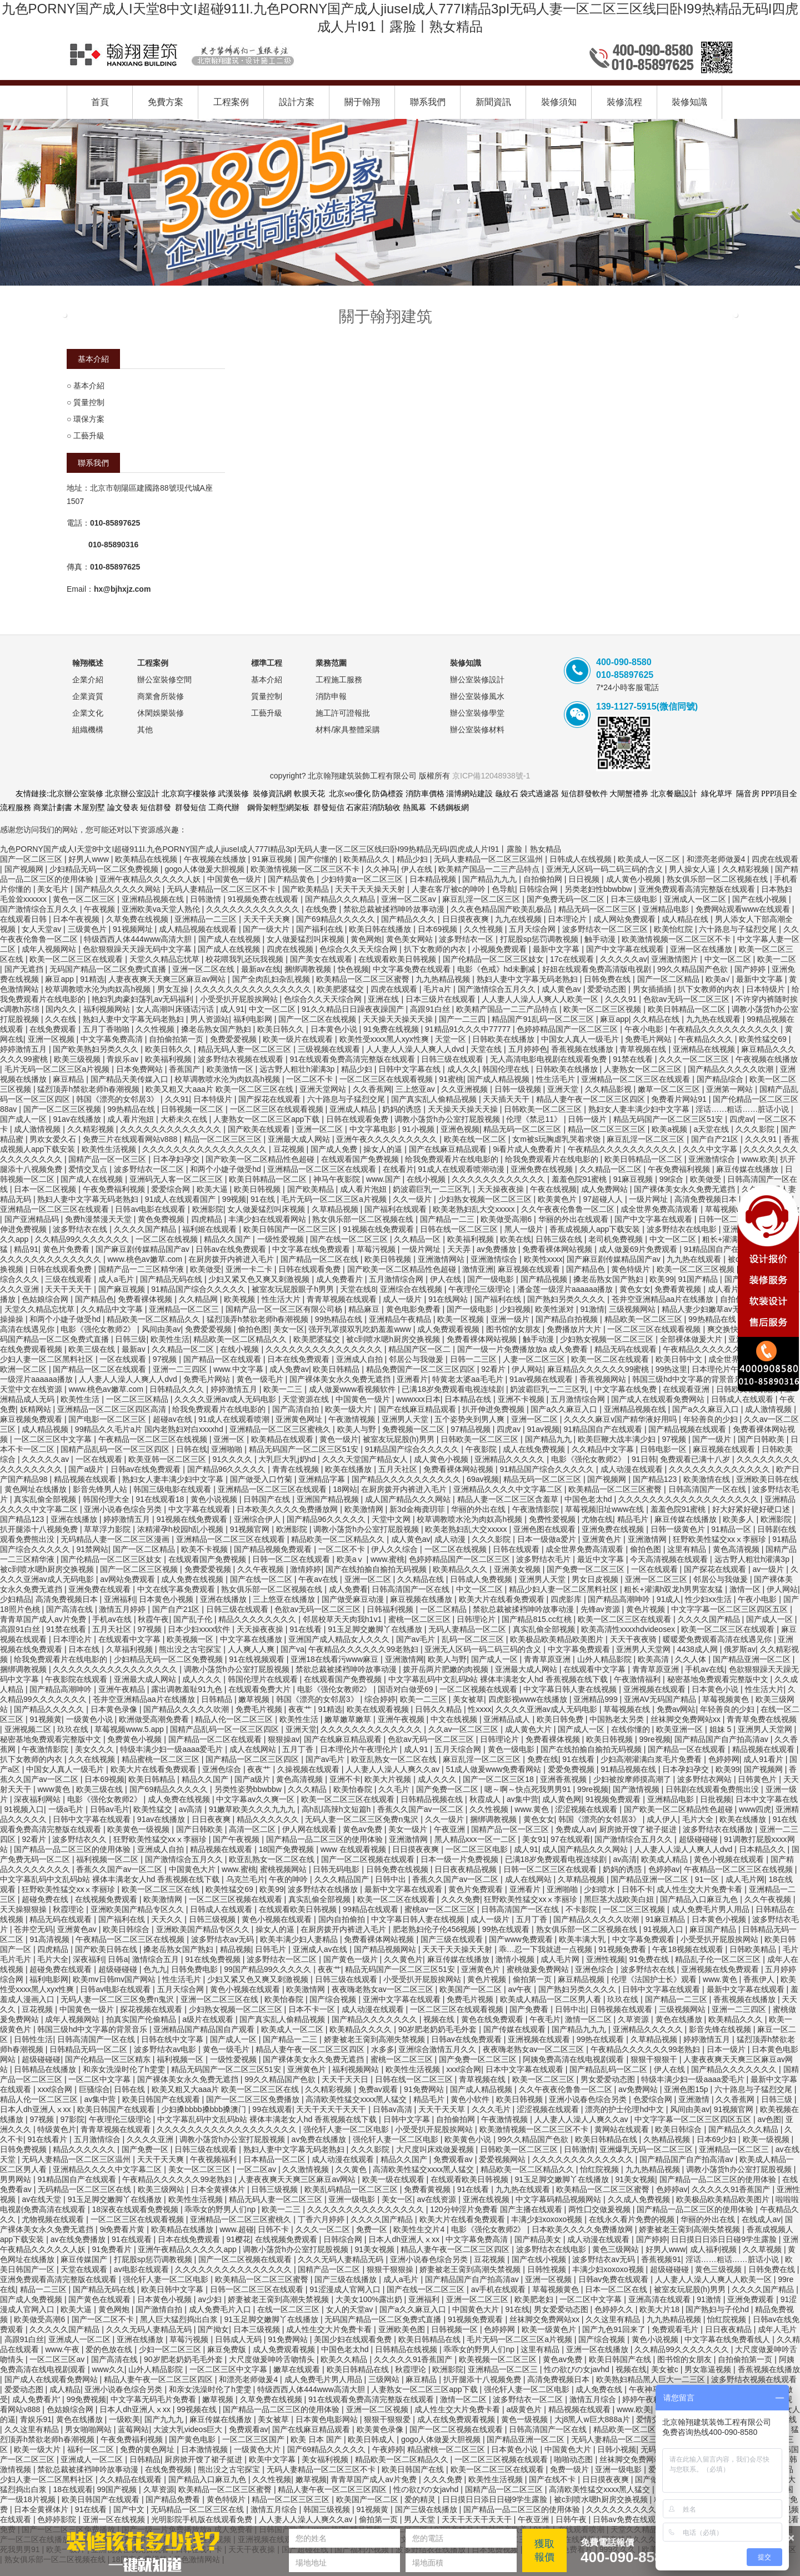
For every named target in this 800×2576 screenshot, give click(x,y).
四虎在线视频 (291, 949)
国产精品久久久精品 (341, 899)
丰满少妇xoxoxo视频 (547, 2219)
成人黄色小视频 (634, 879)
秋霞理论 (69, 1909)
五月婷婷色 (527, 1049)
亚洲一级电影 (352, 2199)
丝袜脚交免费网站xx (687, 1719)
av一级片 (770, 1569)
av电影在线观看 (142, 2269)
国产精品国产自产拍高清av (722, 1739)
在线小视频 (427, 1179)
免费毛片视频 (260, 1709)
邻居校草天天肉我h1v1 (343, 1619)
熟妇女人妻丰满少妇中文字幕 (640, 1109)
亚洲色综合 (222, 1769)
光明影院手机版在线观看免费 (202, 2519)
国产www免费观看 (521, 1939)
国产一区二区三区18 (499, 1779)
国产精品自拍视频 (568, 1319)
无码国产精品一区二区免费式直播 (108, 969)
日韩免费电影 (195, 1969)
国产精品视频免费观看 (274, 1549)
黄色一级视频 (525, 2419)
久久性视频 (484, 929)
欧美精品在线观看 (283, 1439)
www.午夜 (63, 2349)
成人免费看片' (37, 2399)
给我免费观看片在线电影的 (453, 1159)
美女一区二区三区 (200, 2169)
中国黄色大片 (193, 1869)
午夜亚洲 (450, 1829)
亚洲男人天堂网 (644, 1649)
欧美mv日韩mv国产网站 (115, 1979)
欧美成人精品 (665, 1859)
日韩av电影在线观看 (151, 1209)
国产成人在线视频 (230, 939)
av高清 (192, 1809)
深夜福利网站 (38, 1799)
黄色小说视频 (215, 1499)
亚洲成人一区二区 (696, 899)
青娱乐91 (36, 2419)
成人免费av (289, 1369)
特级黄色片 (56, 2129)
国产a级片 (87, 1469)
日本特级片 (766, 989)
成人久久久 (202, 1679)
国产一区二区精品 (669, 979)
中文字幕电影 (373, 1129)
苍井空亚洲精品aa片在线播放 (664, 1299)
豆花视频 (290, 1149)
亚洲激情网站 (442, 1259)
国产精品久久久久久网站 (119, 889)
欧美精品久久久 (461, 1569)
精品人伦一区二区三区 (235, 1719)
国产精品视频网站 (386, 1949)
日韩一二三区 (474, 1359)
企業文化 (87, 712)
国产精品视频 (545, 1279)
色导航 (503, 889)
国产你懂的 (318, 859)
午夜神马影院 (653, 2389)
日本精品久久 (763, 1849)
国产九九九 (165, 2419)
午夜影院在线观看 (77, 1679)
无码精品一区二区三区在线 (85, 2189)
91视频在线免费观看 (379, 1229)
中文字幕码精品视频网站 (559, 2199)
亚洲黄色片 (602, 1539)
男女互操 (174, 989)
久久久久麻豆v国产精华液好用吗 (621, 1419)
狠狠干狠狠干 (655, 2059)
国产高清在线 (70, 1609)
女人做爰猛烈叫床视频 (307, 939)
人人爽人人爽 (252, 1649)
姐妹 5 (721, 1729)
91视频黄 (45, 1719)
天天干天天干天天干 (332, 2109)
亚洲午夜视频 (402, 1719)
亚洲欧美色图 (402, 2329)
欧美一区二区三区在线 (162, 1889)
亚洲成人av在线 (321, 1949)
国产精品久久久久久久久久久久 (407, 1479)
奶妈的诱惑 (402, 1109)
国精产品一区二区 (330, 2269)
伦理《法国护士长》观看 (655, 1979)
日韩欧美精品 (753, 1949)
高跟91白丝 (431, 1009)
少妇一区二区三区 (171, 2349)
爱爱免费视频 (572, 1769)
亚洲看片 (412, 1379)
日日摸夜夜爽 (466, 919)
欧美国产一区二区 (471, 1989)
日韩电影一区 (664, 1449)
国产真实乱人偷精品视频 (435, 1099)
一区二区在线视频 (168, 1239)
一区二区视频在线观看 (479, 1689)
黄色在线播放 (680, 2019)
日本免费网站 (140, 1069)
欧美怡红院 (674, 929)
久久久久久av (623, 959)
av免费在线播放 (320, 2139)
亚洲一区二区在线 (204, 969)
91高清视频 (50, 1939)
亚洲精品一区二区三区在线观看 (636, 1079)
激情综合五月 (156, 1959)
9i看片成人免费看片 (528, 1149)
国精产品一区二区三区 (505, 2489)
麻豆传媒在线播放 (748, 1169)
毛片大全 (699, 1819)
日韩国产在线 (267, 1499)
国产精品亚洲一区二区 (753, 1659)
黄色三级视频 (719, 2269)
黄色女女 (635, 1289)
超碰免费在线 (46, 1899)
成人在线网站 (253, 1749)
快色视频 (353, 969)
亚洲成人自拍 (360, 1359)
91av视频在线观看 (542, 1379)
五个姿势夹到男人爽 (470, 1419)
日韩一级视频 (518, 1089)
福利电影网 (253, 1019)
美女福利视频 (326, 2459)
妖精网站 (36, 1409)
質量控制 (88, 402)
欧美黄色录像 (381, 2429)
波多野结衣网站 (705, 1779)
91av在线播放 (78, 1119)
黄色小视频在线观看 (730, 1859)
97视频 (166, 1359)
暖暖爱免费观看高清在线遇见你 (718, 1639)
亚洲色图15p (687, 2089)
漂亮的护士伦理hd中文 (625, 2109)
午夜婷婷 (387, 2449)
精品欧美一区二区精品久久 (154, 1319)
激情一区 (746, 1589)
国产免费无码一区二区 (567, 899)
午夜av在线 (319, 1579)
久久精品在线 (657, 1019)
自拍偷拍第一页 (177, 1039)
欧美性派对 (555, 1309)
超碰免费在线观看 (61, 1969)
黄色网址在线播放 (36, 1489)
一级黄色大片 (258, 2449)
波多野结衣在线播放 (719, 1829)
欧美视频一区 (191, 1639)
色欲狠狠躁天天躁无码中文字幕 (138, 949)
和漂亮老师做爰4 (717, 859)
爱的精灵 (421, 2499)
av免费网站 (639, 2089)
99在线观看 (272, 2109)
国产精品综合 (721, 1079)
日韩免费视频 (24, 2149)
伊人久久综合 (395, 1549)
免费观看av (454, 2159)
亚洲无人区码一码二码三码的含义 (605, 869)
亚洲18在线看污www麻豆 (336, 1659)
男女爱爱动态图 (609, 2079)
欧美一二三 (283, 1389)
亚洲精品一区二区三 (185, 1309)
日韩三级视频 (213, 1919)
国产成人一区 (24, 1119)
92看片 (494, 1369)
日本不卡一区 (312, 2009)
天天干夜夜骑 (634, 1639)
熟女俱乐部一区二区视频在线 (718, 879)
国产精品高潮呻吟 (620, 1599)
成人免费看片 (340, 1279)
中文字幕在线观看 (200, 1509)
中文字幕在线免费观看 (312, 1249)
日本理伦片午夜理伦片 (732, 1369)
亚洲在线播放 (75, 1519)
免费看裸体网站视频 (558, 1249)
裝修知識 (689, 102)
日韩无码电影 (337, 1869)
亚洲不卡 (345, 1779)
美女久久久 (95, 1749)
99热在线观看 (507, 1929)
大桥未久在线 (185, 1119)
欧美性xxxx (543, 1259)
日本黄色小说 (335, 1029)
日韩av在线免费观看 (232, 1249)
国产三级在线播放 (346, 2279)
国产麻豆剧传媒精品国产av (144, 1249)
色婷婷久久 (615, 2309)
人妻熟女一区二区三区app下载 (267, 1119)
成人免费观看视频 (449, 1329)
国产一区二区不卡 (104, 2319)
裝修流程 (624, 102)
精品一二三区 (44, 2289)
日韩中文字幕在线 (410, 1069)
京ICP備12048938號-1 (491, 775)
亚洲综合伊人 (258, 1519)
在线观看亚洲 (687, 1389)
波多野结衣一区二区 (150, 1169)
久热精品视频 (667, 2139)
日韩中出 (391, 1879)
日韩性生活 (33, 2039)
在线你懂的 (631, 1729)
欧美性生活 (170, 1339)
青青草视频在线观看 (343, 1299)
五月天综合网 (533, 929)
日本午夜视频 (77, 919)
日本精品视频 (433, 879)
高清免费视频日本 (706, 1199)
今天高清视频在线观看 (670, 1559)
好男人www (89, 859)
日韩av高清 (393, 2109)
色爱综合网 (653, 2099)
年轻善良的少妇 (711, 1419)
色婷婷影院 (57, 2519)
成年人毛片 (777, 2329)
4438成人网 (698, 1649)
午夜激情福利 (638, 1679)
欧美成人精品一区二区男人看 (551, 1999)
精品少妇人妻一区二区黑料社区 (564, 1589)
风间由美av (161, 1329)
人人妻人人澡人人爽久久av (394, 1769)
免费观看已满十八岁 (696, 1459)
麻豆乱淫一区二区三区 (482, 899)
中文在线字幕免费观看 (177, 1589)
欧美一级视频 (767, 2139)
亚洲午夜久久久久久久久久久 (387, 1139)
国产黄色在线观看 (100, 2299)
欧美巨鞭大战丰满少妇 (618, 1439)
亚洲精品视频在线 (154, 899)
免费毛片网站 (649, 1039)
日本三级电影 (635, 899)
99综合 (672, 1179)
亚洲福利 (119, 1599)
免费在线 (542, 1759)
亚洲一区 (230, 1439)
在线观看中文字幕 (130, 1639)
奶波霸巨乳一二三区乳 (433, 1189)
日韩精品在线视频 (407, 2349)
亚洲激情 (695, 2099)
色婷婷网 (723, 1759)
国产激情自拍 (160, 2309)
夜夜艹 (301, 1709)
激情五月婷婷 (123, 1609)
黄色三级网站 (616, 2249)
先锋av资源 (601, 1609)
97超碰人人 (603, 1199)
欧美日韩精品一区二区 (688, 1009)
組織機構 (87, 729)
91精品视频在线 (629, 1769)
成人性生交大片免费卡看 (700, 1889)
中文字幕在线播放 (252, 1639)
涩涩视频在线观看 (587, 1809)
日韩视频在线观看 (622, 2009)
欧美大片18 (660, 2309)
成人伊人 (662, 1819)
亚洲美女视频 (518, 1569)
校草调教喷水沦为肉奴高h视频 (99, 989)
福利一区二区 (91, 2449)
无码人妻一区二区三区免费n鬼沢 (363, 1819)
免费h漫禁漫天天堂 (99, 1219)
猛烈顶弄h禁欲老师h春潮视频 (89, 1089)
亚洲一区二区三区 (657, 1579)
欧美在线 (515, 1239)
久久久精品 (308, 1789)
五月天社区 (398, 1469)
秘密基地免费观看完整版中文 (719, 1679)
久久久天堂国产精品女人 (366, 1459)
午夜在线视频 (553, 1189)
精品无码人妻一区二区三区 (245, 1049)
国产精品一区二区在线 (321, 1259)
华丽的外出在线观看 (574, 1219)
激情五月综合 (593, 2399)
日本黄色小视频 (167, 1599)
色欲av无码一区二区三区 (687, 999)
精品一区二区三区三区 (608, 1129)
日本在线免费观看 (299, 1359)
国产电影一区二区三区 (108, 1419)
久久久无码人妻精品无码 (342, 2259)
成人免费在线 (600, 2389)
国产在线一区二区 (262, 1579)
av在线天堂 (42, 2199)
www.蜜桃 (387, 1559)
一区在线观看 (123, 1359)
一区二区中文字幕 (100, 2079)
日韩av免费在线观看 (614, 2279)
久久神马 (381, 869)
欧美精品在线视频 (147, 859)
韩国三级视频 (327, 2509)
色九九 (155, 1969)
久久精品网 (199, 1299)
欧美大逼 (213, 1189)
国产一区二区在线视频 (318, 1019)
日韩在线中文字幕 (173, 2039)
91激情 (592, 1309)
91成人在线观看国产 (181, 1199)
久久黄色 (352, 2169)
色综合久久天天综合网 (359, 949)
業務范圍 (331, 662)
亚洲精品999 (596, 1699)
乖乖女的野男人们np (220, 2209)
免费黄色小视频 (135, 1739)
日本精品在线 (468, 1399)
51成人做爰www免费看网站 (495, 1769)
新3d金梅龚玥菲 (418, 1509)
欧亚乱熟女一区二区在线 (395, 1759)
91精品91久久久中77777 (469, 1029)
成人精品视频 (46, 1429)
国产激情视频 (637, 1789)
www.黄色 (532, 1809)
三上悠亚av (416, 1089)
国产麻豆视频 (122, 1289)
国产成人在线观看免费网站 (659, 1399)
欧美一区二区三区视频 (603, 1009)
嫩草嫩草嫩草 (348, 1719)
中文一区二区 (728, 959)
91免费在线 (650, 1959)
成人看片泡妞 (131, 1119)
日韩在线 (191, 1449)
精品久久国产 (228, 1239)
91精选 (92, 979)
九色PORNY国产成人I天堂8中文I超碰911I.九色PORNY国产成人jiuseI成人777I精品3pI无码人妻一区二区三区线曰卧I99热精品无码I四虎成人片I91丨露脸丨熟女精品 (280, 849)
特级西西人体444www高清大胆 (139, 939)
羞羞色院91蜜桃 (580, 1179)
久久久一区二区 (324, 2229)
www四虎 (755, 1809)
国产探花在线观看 (270, 1099)
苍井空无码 (33, 1929)
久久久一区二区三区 (695, 1059)
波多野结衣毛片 (544, 1559)
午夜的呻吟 (289, 1879)
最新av (135, 1349)
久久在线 (61, 1019)
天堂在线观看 (85, 2269)
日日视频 (585, 879)
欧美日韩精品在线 (607, 2139)
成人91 (232, 1009)
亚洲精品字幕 (322, 1479)
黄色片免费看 (67, 1249)
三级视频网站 (633, 1309)
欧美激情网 (365, 1509)
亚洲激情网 (648, 1539)
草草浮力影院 (108, 1529)
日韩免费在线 (608, 979)
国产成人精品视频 (499, 1079)
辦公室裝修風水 (477, 696)
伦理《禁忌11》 (534, 1119)
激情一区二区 (589, 2019)
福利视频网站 (107, 1009)
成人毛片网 (745, 1879)
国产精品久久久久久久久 (375, 2019)
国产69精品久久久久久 (336, 919)
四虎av (741, 1119)
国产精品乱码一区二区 (609, 2069)
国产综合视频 (333, 1999)
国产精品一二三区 (677, 1999)
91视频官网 (251, 1529)
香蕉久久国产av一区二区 (421, 1809)
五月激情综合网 (397, 1279)
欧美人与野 (357, 1429)
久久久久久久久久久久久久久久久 (253, 989)
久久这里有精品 (614, 2319)
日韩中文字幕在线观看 (93, 1819)
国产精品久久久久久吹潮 (732, 1069)
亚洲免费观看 (751, 2299)
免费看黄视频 (678, 1289)
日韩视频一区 (455, 2329)
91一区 (708, 1879)
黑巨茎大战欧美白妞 (620, 1899)
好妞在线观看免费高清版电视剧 (597, 969)
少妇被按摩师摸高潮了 (633, 1779)
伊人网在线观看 (310, 1829)
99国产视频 (118, 2489)
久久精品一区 (418, 1239)
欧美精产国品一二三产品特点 (490, 869)
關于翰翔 (362, 102)
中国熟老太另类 (617, 1719)
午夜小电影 (645, 1029)
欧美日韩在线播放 (381, 929)
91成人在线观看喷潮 (234, 1419)
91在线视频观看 (257, 1659)
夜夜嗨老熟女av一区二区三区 (384, 1989)
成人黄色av (562, 989)
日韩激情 (206, 899)
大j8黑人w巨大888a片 (593, 2419)
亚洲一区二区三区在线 (221, 1999)
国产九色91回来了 (614, 2329)
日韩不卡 (637, 1889)
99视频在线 (197, 2409)
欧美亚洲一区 (680, 1729)
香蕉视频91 (661, 2259)
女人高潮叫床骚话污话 (176, 1009)
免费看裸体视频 (146, 1299)
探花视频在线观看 (152, 2009)
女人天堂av (42, 929)
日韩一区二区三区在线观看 (551, 1869)
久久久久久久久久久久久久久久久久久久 (689, 1499)
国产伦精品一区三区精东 (109, 2059)
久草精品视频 (336, 1209)
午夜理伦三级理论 (480, 1289)
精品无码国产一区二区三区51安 (669, 1119)
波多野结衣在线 (81, 1229)
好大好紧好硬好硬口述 (752, 1509)
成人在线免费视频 (535, 1449)
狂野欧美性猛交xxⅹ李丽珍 (720, 1539)
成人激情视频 (38, 1129)
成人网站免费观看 (625, 919)
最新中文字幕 (557, 949)
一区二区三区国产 (254, 2439)
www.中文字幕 (239, 1369)
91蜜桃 (451, 1079)
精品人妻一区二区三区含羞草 (509, 1499)
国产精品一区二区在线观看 (100, 1369)
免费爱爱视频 (234, 1039)
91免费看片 (112, 2249)
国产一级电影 (491, 1279)
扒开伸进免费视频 (494, 1409)
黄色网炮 (366, 939)
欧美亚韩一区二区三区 (168, 1459)
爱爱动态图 (607, 989)
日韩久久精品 (439, 1709)
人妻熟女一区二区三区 (644, 1069)
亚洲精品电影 (666, 909)
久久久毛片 (492, 2109)
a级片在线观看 (209, 2019)
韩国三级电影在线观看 (173, 1489)
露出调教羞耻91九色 (187, 1689)
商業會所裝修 (160, 696)
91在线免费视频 (213, 1959)
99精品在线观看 (371, 1909)
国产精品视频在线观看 (688, 1429)
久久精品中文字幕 (113, 1309)
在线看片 (398, 1169)
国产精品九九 (549, 1439)
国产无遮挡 (25, 969)
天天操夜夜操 (501, 1189)
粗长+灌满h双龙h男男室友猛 (674, 1589)
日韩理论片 (477, 1619)
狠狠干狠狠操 (391, 2269)
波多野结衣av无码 (223, 1939)
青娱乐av (124, 1059)
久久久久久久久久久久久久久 (171, 1129)
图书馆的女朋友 (514, 1329)
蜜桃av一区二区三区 (440, 1909)
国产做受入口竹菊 (262, 1479)
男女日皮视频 (596, 1579)
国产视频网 (25, 869)
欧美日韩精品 (337, 1369)
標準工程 (266, 662)
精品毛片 (634, 1519)
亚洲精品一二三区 (206, 919)
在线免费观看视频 (32, 1349)
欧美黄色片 (558, 1199)
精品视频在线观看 (86, 1479)
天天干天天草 (442, 2109)
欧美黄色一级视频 (139, 1829)
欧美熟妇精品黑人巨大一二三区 (651, 2379)
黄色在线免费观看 (493, 2019)
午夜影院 (482, 1449)
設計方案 (296, 102)
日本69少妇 (717, 2139)
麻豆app (60, 979)
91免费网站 (425, 2089)
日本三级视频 (257, 2329)
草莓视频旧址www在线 (605, 1509)
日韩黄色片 (758, 1779)
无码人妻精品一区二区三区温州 (489, 859)
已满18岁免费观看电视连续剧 (454, 1389)
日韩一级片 (588, 1119)
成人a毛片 (117, 1279)
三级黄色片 (88, 929)
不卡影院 (582, 1909)
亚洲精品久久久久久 (510, 1459)
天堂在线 (487, 1049)
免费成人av (575, 1829)
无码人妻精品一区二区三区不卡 (222, 889)
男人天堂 (420, 2519)
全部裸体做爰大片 (692, 1339)
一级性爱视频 (281, 1239)
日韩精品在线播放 (46, 2069)
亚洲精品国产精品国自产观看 (205, 2029)
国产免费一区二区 (448, 1789)
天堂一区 (451, 1039)
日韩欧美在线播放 (504, 1039)
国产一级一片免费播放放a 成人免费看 (524, 1349)
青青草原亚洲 (548, 1659)
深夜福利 (88, 1959)
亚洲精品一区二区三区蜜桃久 (281, 1429)
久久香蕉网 (372, 1089)
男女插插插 (653, 989)
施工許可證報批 (343, 712)
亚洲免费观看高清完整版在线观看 (697, 889)
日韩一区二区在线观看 (292, 1559)
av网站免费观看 (128, 1579)
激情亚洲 (477, 1269)
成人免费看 (348, 1589)
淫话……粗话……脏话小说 (743, 1109)
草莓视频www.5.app (130, 1729)
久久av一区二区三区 (464, 1729)
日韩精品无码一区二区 (89, 2049)
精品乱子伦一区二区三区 (719, 1959)
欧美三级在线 (92, 1349)
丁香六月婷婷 (322, 2219)
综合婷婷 (380, 1699)
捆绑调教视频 (308, 969)
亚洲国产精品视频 (329, 1499)
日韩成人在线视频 (581, 859)
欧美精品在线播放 (183, 2229)
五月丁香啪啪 (107, 1029)
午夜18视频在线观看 (688, 1949)
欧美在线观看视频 (379, 1709)
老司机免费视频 (616, 1239)
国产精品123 (656, 1479)
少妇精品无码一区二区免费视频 (105, 869)
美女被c (666, 2369)
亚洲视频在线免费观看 (721, 1969)
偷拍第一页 (533, 1979)
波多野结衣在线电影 (683, 1229)
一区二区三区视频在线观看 (236, 1899)
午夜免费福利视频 (680, 1169)
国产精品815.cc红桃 (537, 1619)
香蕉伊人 (760, 1979)
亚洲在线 (384, 999)
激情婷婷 (305, 1569)
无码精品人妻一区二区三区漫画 (116, 1539)
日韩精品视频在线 (433, 1799)
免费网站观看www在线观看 (744, 909)
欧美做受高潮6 (507, 1219)
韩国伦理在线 (506, 1069)
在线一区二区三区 (289, 2309)
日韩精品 (217, 1699)
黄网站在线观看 (622, 2129)
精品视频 (235, 1949)
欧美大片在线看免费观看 (503, 1599)
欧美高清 (654, 1659)
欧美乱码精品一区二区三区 (352, 2189)
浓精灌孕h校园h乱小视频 (181, 1529)
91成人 (669, 1599)
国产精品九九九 (490, 879)
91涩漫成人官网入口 (345, 2289)
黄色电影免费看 (414, 1309)
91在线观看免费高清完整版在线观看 (353, 1059)
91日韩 (644, 1459)
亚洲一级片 (511, 1319)
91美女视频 (635, 2179)
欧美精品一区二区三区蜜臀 (364, 979)
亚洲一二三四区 (181, 1369)
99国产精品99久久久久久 (268, 1969)
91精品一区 (732, 1529)
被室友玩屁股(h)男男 (400, 1439)
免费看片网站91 (679, 1099)
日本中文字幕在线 (767, 1799)
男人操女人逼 (693, 869)
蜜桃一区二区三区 (420, 1619)
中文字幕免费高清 (113, 1039)
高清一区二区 (253, 1829)
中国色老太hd (589, 1499)
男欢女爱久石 (53, 1139)
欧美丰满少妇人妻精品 (300, 1939)
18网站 (345, 1489)
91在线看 (306, 1629)
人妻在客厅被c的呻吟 (450, 889)
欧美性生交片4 (420, 2229)
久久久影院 (756, 1129)
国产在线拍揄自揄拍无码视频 (377, 1569)
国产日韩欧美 (762, 1439)
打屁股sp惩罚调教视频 (540, 939)
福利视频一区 (181, 2059)
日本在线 (85, 1649)
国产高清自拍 (296, 1409)
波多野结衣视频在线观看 (242, 1059)
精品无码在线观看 (626, 1349)
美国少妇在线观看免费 (354, 2339)
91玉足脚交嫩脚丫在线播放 (376, 1629)
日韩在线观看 (517, 1549)
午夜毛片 (545, 2019)
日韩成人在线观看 (743, 1399)
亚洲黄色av (78, 1929)
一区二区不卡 (310, 1079)
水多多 (382, 2049)
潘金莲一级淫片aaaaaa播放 (566, 1289)
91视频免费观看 (614, 1799)
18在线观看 (73, 2489)
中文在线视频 (455, 1719)
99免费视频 (87, 2399)
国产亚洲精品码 (32, 1219)
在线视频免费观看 (107, 1899)
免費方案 (165, 102)
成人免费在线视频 (193, 1579)
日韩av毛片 (109, 1809)
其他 (145, 729)
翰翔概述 (87, 662)
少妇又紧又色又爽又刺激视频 (260, 1279)
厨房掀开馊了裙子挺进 (639, 1829)
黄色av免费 (363, 1829)
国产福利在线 (320, 929)
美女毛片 (54, 889)
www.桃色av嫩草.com (145, 1259)
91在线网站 (449, 1299)
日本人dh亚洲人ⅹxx (36, 2109)
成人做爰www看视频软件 (353, 1389)
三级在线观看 (69, 1279)
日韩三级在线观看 (453, 1059)
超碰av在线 (173, 1419)
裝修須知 (559, 102)
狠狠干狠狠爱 (388, 2419)
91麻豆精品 (666, 1919)
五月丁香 (299, 1749)
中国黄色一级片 (235, 879)
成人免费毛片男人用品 (712, 1909)
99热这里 (672, 1369)
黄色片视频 (646, 1609)
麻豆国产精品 (713, 1929)
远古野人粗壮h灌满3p (298, 1069)
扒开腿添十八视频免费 (40, 1529)
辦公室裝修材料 (477, 729)
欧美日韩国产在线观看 (162, 2099)
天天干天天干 (69, 1289)
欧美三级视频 (78, 1059)
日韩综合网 (539, 889)
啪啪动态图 (574, 2459)
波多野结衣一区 (467, 939)
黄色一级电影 (512, 1749)
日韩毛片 (271, 1949)
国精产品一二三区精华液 (142, 1269)
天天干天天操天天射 (371, 889)
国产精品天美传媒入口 (131, 1079)
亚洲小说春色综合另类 (124, 1509)
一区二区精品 (444, 1609)
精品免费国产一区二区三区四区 (421, 1369)
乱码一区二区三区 (474, 1639)
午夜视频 (100, 909)
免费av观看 (379, 2089)
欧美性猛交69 (763, 1039)
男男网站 (16, 2179)
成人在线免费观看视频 (457, 2419)
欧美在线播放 (349, 1469)
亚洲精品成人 (507, 1719)
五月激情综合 (98, 2139)
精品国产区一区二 (420, 1349)
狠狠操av (283, 1739)
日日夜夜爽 (212, 1819)
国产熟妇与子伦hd (718, 2309)
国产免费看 (530, 2009)
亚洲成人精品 (353, 1109)
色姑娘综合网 (46, 1299)
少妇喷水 (600, 1889)
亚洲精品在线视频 (705, 1049)
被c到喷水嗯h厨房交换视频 (394, 1339)
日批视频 (715, 1799)
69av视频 (483, 1479)
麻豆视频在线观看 (530, 1269)
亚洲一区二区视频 (378, 2409)
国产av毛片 (417, 1639)
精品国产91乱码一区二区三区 (544, 1019)
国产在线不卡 (553, 2479)
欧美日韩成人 (372, 2439)
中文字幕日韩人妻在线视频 (571, 1689)
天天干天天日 (346, 2079)
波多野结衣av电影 (166, 2049)
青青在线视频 (296, 1469)
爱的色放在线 (110, 2349)
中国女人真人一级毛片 (581, 1039)
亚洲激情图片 (675, 959)
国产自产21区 (716, 1139)
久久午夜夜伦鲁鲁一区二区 (569, 1209)
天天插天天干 (507, 1099)
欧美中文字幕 (273, 2459)
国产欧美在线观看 (260, 1129)
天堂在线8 (358, 1289)
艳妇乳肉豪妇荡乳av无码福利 (144, 999)
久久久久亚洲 (151, 2139)
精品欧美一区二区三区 (644, 1319)
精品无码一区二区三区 (598, 909)
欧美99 (661, 1279)
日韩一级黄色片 (679, 1529)
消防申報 (331, 696)
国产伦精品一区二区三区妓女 (494, 959)
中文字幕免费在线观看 (413, 969)
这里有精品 (687, 1549)
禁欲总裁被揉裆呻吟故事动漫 (395, 909)
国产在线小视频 (760, 899)
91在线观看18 (161, 1499)
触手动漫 (601, 939)
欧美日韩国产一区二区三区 (291, 1229)
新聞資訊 (493, 102)
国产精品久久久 (409, 919)
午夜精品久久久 (706, 1039)
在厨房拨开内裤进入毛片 (232, 1259)
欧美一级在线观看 (394, 2179)
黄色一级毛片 (261, 1379)
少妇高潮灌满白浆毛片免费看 (652, 1759)
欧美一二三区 (424, 1699)
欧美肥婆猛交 (341, 989)
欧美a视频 (670, 1129)
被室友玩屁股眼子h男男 (294, 1289)
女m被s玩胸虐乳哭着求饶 (557, 1139)
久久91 (177, 1099)
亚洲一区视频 (52, 1039)
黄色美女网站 (410, 939)
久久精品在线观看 (131, 2479)
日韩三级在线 (560, 1239)
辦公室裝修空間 (164, 679)
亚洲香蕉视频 (564, 1779)
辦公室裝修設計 (477, 679)
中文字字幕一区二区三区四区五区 (730, 1609)
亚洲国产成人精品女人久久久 (340, 1639)
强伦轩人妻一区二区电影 (347, 2129)
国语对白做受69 (406, 1689)
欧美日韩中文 (680, 1359)
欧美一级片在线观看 (299, 1039)
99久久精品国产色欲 (693, 969)
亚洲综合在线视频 (412, 1289)
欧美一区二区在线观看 (611, 1359)
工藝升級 (88, 435)
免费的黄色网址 (148, 2449)
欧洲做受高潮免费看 (155, 1719)
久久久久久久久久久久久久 (254, 909)
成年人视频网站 (50, 949)
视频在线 (440, 2019)
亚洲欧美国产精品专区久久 (138, 1909)
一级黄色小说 (90, 1719)
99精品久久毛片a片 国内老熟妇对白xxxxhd (150, 1429)
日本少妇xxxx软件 (200, 1629)
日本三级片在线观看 (442, 999)
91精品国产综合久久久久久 (199, 1289)
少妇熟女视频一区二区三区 (486, 1199)
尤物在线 (597, 1519)
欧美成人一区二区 (650, 859)
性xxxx (479, 1709)
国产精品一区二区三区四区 (253, 1759)
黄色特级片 (631, 1269)
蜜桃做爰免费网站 (539, 1969)
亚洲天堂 (564, 1089)
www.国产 (384, 1179)
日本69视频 (438, 929)
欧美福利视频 (169, 1059)
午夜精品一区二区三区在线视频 (153, 1439)
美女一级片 (408, 1829)
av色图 (769, 2119)
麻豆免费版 (227, 2349)
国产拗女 (213, 2329)
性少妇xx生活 (709, 1599)
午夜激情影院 (536, 1509)
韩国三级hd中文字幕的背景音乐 (688, 1379)
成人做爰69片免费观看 (639, 1249)
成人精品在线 (686, 919)
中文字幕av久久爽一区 (256, 1799)
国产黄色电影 (193, 2439)
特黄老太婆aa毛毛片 (468, 1379)
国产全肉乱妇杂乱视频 (272, 979)
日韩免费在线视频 (398, 1869)
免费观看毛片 (676, 2329)
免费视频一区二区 (414, 1429)
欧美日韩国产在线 (621, 2359)
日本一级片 (727, 2049)
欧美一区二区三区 (544, 2079)
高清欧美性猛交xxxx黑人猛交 (357, 2099)
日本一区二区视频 (46, 1189)
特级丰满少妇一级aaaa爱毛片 (172, 1749)
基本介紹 (93, 359)
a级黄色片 (525, 2409)
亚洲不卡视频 (522, 1399)
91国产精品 (699, 1279)
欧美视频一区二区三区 (499, 2359)
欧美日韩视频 (258, 1189)
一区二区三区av (58, 2359)
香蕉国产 (185, 1069)
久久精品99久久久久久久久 (83, 1239)
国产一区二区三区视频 (63, 1109)
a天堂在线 (713, 1129)
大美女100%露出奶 (370, 2299)
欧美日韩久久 (281, 1029)
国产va (292, 1649)
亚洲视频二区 (28, 1729)
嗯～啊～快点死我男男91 (528, 1789)
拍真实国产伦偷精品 (142, 2019)
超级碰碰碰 (699, 1839)
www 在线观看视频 (354, 1849)
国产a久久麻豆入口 (565, 1409)
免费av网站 (676, 1709)
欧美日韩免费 (561, 1719)
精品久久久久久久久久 (258, 1619)
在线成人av (761, 2219)
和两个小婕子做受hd (226, 1169)
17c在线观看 (573, 959)
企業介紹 (87, 679)
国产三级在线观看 (453, 1939)
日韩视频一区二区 (193, 1109)
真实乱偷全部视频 (46, 1499)
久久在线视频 (92, 1759)
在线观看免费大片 (260, 1689)
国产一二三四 (463, 1019)
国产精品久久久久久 (50, 1709)
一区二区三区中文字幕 (54, 1439)
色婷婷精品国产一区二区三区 (568, 1029)
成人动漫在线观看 (633, 1469)
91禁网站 (92, 1549)
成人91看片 (764, 1759)
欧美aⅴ (352, 1559)
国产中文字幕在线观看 (626, 949)
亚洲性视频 (605, 1959)
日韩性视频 (547, 2269)
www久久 (108, 2369)
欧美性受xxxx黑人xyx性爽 (385, 1039)
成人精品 (65, 2389)
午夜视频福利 (214, 2159)
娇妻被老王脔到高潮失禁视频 (375, 2039)
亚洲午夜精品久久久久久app (188, 2249)
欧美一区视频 (461, 1319)
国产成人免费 (335, 1149)
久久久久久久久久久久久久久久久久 (205, 1149)
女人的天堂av (351, 2309)
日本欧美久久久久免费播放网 (288, 1509)
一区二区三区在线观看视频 (387, 1079)
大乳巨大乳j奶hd (288, 1459)
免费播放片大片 (575, 1329)
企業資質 (87, 696)
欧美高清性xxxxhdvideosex (629, 1629)
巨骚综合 (94, 2089)
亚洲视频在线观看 (655, 1689)
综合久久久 (20, 1279)
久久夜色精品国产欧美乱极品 (502, 909)
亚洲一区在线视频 (115, 2519)
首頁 (100, 102)
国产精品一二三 (448, 1219)
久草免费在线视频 (138, 919)
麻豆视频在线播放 (422, 1599)
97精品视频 (471, 1429)
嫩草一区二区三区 (670, 1089)
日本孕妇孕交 (177, 1159)
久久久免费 (460, 1899)
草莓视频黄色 (726, 1699)
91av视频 (543, 1429)
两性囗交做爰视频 (600, 2209)
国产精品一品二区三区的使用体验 (325, 1839)
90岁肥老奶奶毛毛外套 (438, 2029)
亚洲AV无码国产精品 (661, 1699)
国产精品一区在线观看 (223, 1359)
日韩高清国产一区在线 (708, 1489)
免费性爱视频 (553, 1519)
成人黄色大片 (529, 1729)
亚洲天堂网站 (323, 1089)
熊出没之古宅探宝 (191, 1649)
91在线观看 (132, 2239)
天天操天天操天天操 (399, 1019)
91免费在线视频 (392, 1029)
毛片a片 (438, 989)
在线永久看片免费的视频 (633, 2219)
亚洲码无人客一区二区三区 (177, 1179)
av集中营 (522, 1799)
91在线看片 (48, 2139)
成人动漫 (451, 1539)
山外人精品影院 (605, 1659)
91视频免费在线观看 (264, 899)
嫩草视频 (255, 1699)
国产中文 (130, 2509)
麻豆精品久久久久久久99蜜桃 (599, 1369)
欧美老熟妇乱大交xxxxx (475, 1209)
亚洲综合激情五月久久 (438, 2049)
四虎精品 (207, 1219)
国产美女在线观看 (322, 959)
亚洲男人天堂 (406, 1419)
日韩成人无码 (239, 2339)
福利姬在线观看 (210, 1229)
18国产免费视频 (287, 1849)
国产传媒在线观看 (515, 2029)
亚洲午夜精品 (122, 1689)
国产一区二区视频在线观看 (369, 1859)
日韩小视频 (616, 2449)
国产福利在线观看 (396, 1209)
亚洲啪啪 (227, 1449)
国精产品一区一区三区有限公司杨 (285, 1309)
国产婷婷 (751, 969)
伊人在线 (417, 869)
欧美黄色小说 (468, 2139)
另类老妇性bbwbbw (599, 889)
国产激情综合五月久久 (40, 909)
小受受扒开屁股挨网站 (240, 999)
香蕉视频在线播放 (583, 1049)
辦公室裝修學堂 (477, 712)
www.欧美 (759, 1159)
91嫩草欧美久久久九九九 (253, 1809)
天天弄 (460, 1249)
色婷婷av (664, 1869)
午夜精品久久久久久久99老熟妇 (718, 1349)
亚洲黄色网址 (300, 1419)
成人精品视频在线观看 (199, 929)
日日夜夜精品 (729, 2329)
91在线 (264, 1199)
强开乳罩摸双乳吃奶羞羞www (360, 1329)
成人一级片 (403, 1299)
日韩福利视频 (391, 1609)
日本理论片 (568, 919)
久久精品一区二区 (611, 1169)
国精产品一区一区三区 (108, 1159)
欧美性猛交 (153, 1809)
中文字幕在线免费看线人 (728, 2339)
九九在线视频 (519, 919)
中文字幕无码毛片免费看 (154, 2399)
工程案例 (231, 102)
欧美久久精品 (345, 2359)
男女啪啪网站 (89, 2429)
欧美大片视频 (388, 1779)
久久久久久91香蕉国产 (732, 2189)
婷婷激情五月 (24, 1049)
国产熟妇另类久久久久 (567, 1299)
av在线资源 (437, 2199)
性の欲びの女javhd (577, 2369)
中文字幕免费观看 (580, 1649)
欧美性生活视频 (110, 1149)
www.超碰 (236, 2229)
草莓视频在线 (627, 1709)
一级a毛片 (67, 1809)
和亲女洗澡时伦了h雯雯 (125, 2069)
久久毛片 (395, 1789)
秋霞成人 (486, 1799)
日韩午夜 (572, 2519)
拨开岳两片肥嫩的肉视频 (447, 1669)
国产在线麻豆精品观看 (449, 1149)
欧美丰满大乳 (583, 1939)
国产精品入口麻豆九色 (700, 1899)
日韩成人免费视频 (482, 1579)
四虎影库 (567, 1599)
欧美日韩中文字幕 (173, 2289)
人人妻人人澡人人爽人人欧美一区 (541, 999)
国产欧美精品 (306, 889)
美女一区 (288, 1329)
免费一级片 (570, 2469)
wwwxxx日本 (418, 1399)
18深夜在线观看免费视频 (136, 2209)
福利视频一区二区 (108, 1859)
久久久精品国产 (342, 1879)
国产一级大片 (267, 929)
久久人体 (691, 1659)
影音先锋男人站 (101, 1489)
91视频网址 (133, 929)
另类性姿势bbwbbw (249, 1789)
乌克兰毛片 (245, 1879)
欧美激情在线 (707, 1479)
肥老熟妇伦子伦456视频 (435, 1929)
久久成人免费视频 (640, 2199)
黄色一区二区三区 (85, 899)
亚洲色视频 (460, 1129)
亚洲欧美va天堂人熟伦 (162, 909)
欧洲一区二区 (24, 1369)
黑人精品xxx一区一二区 (476, 1839)
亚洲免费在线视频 (543, 1169)
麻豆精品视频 (582, 1979)
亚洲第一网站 (730, 1089)
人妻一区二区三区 (535, 1359)
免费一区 (372, 2229)
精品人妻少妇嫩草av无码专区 (714, 1309)
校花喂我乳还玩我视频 (246, 959)
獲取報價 (544, 2550)
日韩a (118, 1959)
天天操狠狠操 (24, 1909)
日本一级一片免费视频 (461, 1859)
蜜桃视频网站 (284, 1869)
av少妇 (211, 2299)
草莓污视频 (377, 1249)
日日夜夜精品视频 (466, 1869)
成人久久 (462, 1069)
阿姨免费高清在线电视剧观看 (574, 2059)
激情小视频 (516, 1959)
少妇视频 (515, 1309)
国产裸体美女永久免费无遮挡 (685, 1189)
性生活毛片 (556, 1079)
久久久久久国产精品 (65, 2329)
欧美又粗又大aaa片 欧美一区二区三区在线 (220, 1089)
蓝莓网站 (133, 2429)
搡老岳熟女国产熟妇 (217, 1029)
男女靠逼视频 (708, 2369)
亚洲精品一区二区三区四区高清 (112, 1409)
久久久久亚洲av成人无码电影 (226, 1399)
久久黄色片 (403, 1959)
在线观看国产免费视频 (361, 1159)
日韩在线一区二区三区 (460, 1229)
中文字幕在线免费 (626, 1389)
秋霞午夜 (153, 1619)
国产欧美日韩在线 (107, 1949)
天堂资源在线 (306, 1399)
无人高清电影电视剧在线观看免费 (549, 1059)
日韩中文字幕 (407, 2119)
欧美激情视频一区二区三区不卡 (306, 869)
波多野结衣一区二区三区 (606, 929)
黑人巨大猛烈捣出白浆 (180, 2319)
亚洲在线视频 (487, 2199)
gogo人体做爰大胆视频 (205, 869)
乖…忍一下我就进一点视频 (546, 1949)
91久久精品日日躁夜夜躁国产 (354, 1009)
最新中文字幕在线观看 (404, 1889)
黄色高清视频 (737, 1549)
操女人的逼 (383, 1149)
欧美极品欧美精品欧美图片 (558, 1639)
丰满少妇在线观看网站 (268, 1219)
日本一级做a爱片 (547, 1539)
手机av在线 (113, 1619)
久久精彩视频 (746, 869)
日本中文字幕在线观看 (526, 2069)
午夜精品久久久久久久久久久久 (725, 1029)
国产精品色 (586, 1269)
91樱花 (238, 2239)
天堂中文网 (392, 1519)
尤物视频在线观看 (54, 2219)
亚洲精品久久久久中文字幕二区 (508, 1489)
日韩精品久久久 (177, 1389)
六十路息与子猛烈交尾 (739, 929)
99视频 (234, 1199)
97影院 (72, 2119)
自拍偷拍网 (543, 879)
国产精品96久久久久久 (227, 1469)
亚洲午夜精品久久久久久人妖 (151, 879)
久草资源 (634, 2019)
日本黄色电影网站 (328, 2419)
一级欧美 (124, 2419)
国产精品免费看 (174, 2499)
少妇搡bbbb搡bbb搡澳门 (204, 2109)
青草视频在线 (643, 1049)
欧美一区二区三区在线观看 (77, 959)
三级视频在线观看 (330, 1049)
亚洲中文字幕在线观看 (403, 1999)
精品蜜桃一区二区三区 (162, 1759)
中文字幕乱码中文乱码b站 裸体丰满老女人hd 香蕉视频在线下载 (499, 1679)
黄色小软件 (471, 2099)
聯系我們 (428, 102)
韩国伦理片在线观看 (264, 1679)
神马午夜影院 (337, 1179)
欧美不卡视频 (205, 1549)
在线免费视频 (169, 2469)
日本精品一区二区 (275, 2159)
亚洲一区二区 (320, 1129)
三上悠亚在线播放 (285, 1599)
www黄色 (54, 1789)
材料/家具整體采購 (348, 729)
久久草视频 (763, 2249)
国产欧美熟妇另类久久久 (97, 1049)
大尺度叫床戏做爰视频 (436, 2149)
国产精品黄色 (292, 879)
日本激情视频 (205, 2449)
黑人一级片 (525, 1229)
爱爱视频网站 (503, 2159)
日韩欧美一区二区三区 (544, 1109)
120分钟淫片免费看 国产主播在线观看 (497, 2209)
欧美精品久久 (367, 859)
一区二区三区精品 (138, 1399)
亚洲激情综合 (712, 1159)
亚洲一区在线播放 (702, 949)
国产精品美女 (538, 2239)
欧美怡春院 (353, 1789)
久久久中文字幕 (711, 1149)
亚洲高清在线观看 (660, 2299)
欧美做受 (706, 1179)
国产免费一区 (146, 2149)
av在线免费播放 (79, 2239)
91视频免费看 (623, 1949)
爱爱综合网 (171, 1189)
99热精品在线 (132, 1109)
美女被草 (468, 1699)
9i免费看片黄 (123, 2229)
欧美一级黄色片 (550, 2329)
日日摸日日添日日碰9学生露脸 (725, 2239)
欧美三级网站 (162, 2189)
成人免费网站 (605, 1189)
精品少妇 (413, 859)
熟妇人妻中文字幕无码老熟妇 (528, 979)
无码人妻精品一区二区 (468, 1629)
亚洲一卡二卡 (250, 1269)
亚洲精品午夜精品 (401, 1319)
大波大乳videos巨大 (188, 2429)
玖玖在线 (74, 1729)
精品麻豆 (365, 1309)
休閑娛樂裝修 (160, 712)
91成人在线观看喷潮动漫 (462, 1169)
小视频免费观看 (500, 949)
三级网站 (385, 2379)
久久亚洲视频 (465, 1089)
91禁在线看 (633, 1059)
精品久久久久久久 (269, 1819)
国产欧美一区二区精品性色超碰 (261, 1159)
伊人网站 (527, 1369)
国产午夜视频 (237, 1839)
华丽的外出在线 (479, 1509)
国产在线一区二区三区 (350, 1239)
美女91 (534, 1839)
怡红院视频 (600, 2169)
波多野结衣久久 (80, 1839)
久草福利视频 (130, 1649)
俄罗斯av (740, 1649)
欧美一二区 (776, 959)
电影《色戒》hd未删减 (497, 969)
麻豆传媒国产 (85, 2259)
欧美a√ (719, 979)
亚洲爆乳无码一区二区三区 (647, 2149)
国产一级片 (712, 1439)
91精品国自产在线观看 (724, 1249)
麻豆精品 (69, 1079)
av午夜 (521, 1989)
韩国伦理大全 (107, 1499)
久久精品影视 (609, 1089)
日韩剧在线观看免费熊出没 (713, 1789)
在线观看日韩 (24, 919)
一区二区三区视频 (635, 1909)
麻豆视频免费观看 (32, 1419)
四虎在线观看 (775, 859)
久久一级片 (413, 1199)
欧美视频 (240, 1299)
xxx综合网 (463, 2069)
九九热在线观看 (714, 1019)
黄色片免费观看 (476, 1889)
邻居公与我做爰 (417, 1359)
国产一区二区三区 (32, 859)
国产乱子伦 (193, 1619)
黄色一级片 (338, 1439)
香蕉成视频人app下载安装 (595, 1229)
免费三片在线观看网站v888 (131, 1139)
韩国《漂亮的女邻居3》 (118, 1099)
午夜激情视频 (352, 1419)
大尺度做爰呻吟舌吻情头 (273, 2359)
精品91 (26, 1249)
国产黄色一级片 (351, 1959)
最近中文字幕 (601, 1559)
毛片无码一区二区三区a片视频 (58, 1069)
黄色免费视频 (162, 1219)
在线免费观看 (53, 1029)
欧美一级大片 (349, 1409)
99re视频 (655, 1739)
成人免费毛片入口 (221, 2309)
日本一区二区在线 (617, 2289)
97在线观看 (571, 1839)
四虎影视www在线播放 (528, 1699)
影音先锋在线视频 (721, 2029)
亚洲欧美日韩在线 (767, 1479)
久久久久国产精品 (146, 1229)
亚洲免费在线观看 (100, 1589)
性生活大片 (282, 1299)
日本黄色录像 (115, 1709)
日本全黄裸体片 (219, 2189)
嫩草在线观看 (297, 2369)
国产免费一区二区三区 (587, 1569)
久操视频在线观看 (309, 1769)
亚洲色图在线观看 (545, 1529)
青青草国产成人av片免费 (44, 1619)
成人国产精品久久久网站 (409, 1499)
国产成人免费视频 (32, 2299)
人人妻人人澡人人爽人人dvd (416, 1049)
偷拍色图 (253, 1329)
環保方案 (88, 419)
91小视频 (419, 1129)
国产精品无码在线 (172, 1279)
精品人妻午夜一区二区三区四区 (591, 1099)
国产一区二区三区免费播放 (254, 2099)
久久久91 (622, 999)
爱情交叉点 (88, 1169)
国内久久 (62, 1009)
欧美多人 (739, 1519)
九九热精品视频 (444, 979)
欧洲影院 (207, 1209)
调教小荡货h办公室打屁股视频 (448, 1119)
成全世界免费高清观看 (661, 1209)
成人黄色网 (561, 1799)
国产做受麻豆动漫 (354, 1599)
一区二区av (257, 2169)
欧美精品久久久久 (361, 2029)
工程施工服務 (339, 679)
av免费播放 (497, 1249)
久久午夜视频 (261, 1569)
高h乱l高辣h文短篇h (337, 1809)
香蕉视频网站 (603, 1379)
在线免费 (322, 909)
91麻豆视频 (273, 859)
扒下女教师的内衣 (436, 949)
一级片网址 (649, 1199)
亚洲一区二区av (409, 899)
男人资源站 (209, 1019)
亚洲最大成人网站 (300, 1139)
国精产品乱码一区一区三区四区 (116, 1449)
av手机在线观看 (499, 2289)
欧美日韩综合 (127, 1929)
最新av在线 (261, 969)
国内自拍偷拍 (342, 1919)
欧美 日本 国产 (317, 2439)
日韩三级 (130, 1339)
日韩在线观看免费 (358, 1119)
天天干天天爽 (267, 919)
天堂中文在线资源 (32, 1389)
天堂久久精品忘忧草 (165, 959)
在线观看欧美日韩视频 (398, 959)
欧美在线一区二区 (476, 1139)
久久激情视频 (306, 2169)
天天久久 (167, 1919)
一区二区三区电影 (478, 1849)
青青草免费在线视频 (762, 1719)
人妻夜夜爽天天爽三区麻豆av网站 (168, 979)
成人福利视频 (714, 2249)
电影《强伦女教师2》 (99, 1329)
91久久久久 (233, 1459)
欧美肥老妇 (535, 2299)
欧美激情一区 (231, 1069)
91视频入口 (24, 1809)
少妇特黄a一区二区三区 (363, 879)
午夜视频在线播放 (216, 859)
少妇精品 (15, 1599)
